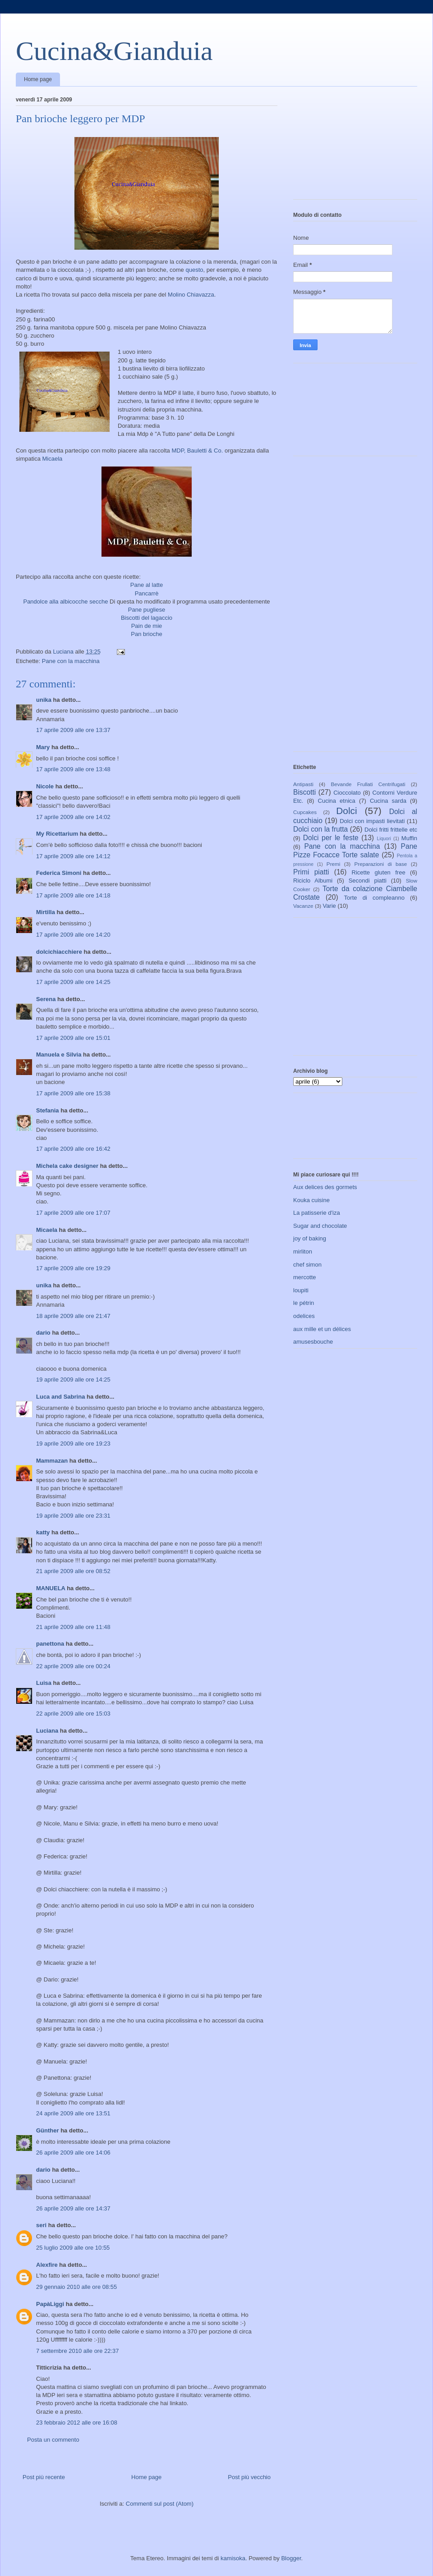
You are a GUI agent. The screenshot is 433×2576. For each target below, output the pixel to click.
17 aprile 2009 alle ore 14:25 (73, 982)
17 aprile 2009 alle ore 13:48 (73, 769)
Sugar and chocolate (320, 1225)
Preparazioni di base (381, 864)
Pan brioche (146, 634)
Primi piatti (311, 872)
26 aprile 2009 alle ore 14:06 (73, 2152)
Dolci (346, 810)
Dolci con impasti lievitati (372, 821)
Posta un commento (53, 2439)
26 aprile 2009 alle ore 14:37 (73, 2208)
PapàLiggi (50, 2304)
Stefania (47, 1110)
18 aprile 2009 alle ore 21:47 (73, 1316)
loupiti (301, 1290)
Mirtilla (45, 912)
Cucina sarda (388, 800)
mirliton (302, 1251)
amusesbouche (313, 1341)
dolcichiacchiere (59, 951)
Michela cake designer (67, 1165)
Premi (334, 864)
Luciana (47, 1730)
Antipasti (303, 784)
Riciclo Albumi (312, 880)
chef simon (307, 1264)
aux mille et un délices (322, 1329)
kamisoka (233, 2558)
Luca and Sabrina (60, 1396)
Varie (329, 905)
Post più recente (44, 2477)
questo (194, 269)
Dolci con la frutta (320, 829)
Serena (45, 999)
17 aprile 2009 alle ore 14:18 (73, 895)
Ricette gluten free (378, 872)
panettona (50, 1643)
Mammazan (52, 1460)
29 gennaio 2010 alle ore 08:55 (76, 2286)
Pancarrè (147, 593)
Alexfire (47, 2264)
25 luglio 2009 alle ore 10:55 (73, 2247)
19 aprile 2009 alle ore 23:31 (73, 1515)
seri (41, 2225)
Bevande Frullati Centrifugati (368, 784)
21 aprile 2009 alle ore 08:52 (73, 1571)
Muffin (409, 838)
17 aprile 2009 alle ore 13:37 (73, 730)
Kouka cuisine (311, 1200)
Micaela (52, 458)
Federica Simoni (58, 872)
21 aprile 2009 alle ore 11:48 (73, 1627)
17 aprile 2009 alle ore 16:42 (73, 1148)
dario (43, 1332)
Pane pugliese (146, 609)
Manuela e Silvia (58, 1054)
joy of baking (309, 1238)
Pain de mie (146, 625)
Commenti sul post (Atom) (159, 2503)
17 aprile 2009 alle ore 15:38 (73, 1093)
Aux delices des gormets (325, 1187)
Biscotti (304, 792)
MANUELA (50, 1588)
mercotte (304, 1277)
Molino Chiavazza (191, 294)
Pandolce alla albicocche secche (65, 601)
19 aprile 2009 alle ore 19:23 (73, 1443)
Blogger (291, 2558)
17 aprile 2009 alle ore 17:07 (73, 1212)
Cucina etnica (336, 800)
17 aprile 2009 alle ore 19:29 (73, 1268)
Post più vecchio (249, 2477)
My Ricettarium (57, 833)
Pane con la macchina (71, 661)
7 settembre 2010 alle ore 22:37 (77, 2350)
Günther (47, 2130)
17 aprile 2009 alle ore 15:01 (73, 1037)
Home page (38, 79)
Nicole (45, 786)
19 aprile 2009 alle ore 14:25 (73, 1379)
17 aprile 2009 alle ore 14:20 (73, 934)
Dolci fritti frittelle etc (390, 829)
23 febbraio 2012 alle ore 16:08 (76, 2422)
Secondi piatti (368, 880)
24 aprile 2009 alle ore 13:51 (73, 2113)
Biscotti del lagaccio (146, 617)
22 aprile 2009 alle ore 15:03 (73, 1713)
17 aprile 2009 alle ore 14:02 (73, 817)
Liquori (384, 838)
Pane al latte (146, 584)
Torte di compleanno (374, 897)
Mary (43, 747)
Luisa (43, 1682)
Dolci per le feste (331, 838)
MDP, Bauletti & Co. (197, 450)
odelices (304, 1316)
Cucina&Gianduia (114, 51)
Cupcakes (305, 812)
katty (43, 1532)
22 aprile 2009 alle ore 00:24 (73, 1666)
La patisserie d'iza (316, 1212)
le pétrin (303, 1302)
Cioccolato (347, 792)
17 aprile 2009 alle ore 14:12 (73, 856)
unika (43, 699)
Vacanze (303, 906)
